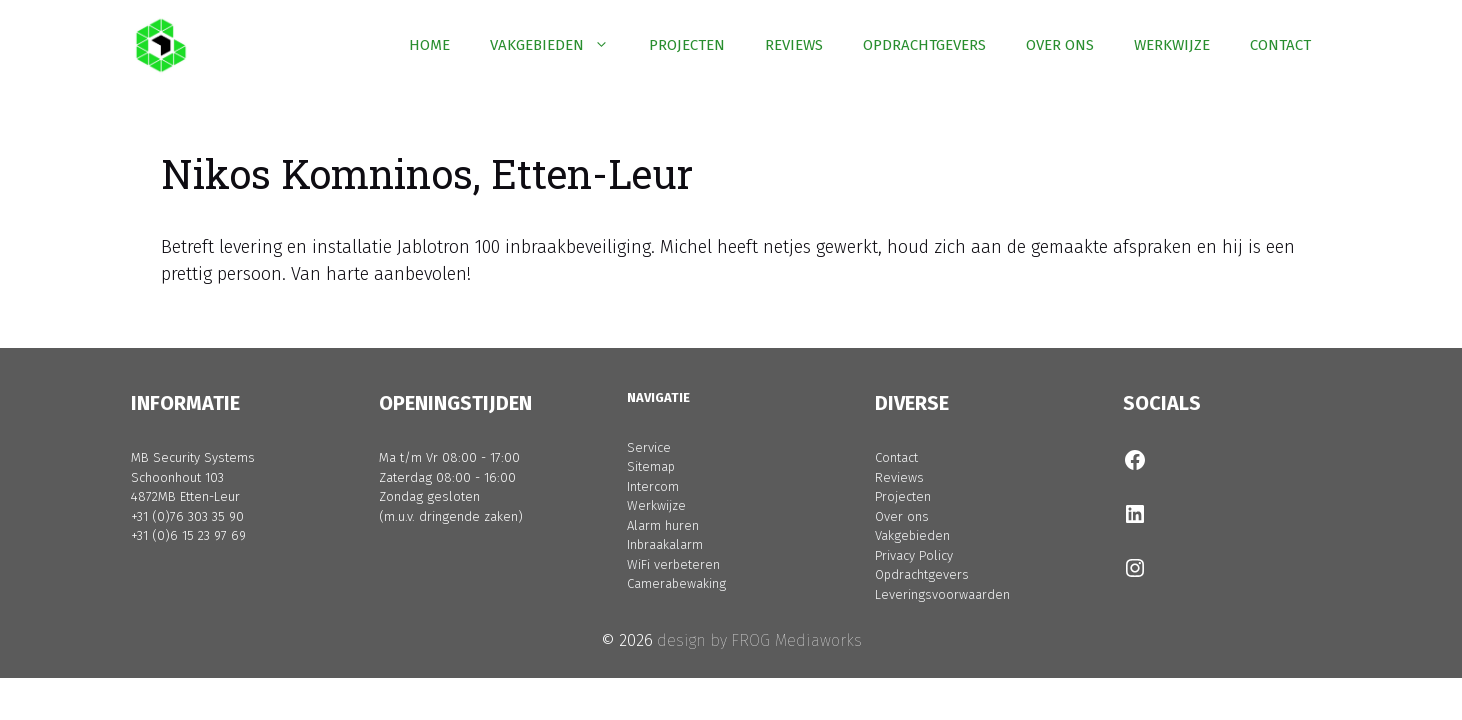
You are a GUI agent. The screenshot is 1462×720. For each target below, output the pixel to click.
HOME (429, 45)
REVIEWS (794, 45)
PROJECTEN (687, 45)
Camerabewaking (676, 583)
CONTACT (1280, 45)
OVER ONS (1060, 45)
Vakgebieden (912, 535)
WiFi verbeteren (673, 564)
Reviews (899, 477)
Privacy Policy (914, 555)
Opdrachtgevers (922, 574)
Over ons (902, 516)
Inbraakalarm (665, 544)
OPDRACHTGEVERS (924, 45)
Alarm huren (663, 525)
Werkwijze (656, 505)
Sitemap (651, 466)
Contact (896, 457)
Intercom (653, 486)
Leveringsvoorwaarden (942, 594)
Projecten (903, 496)
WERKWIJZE (1172, 45)
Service (649, 447)
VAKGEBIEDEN (559, 45)
